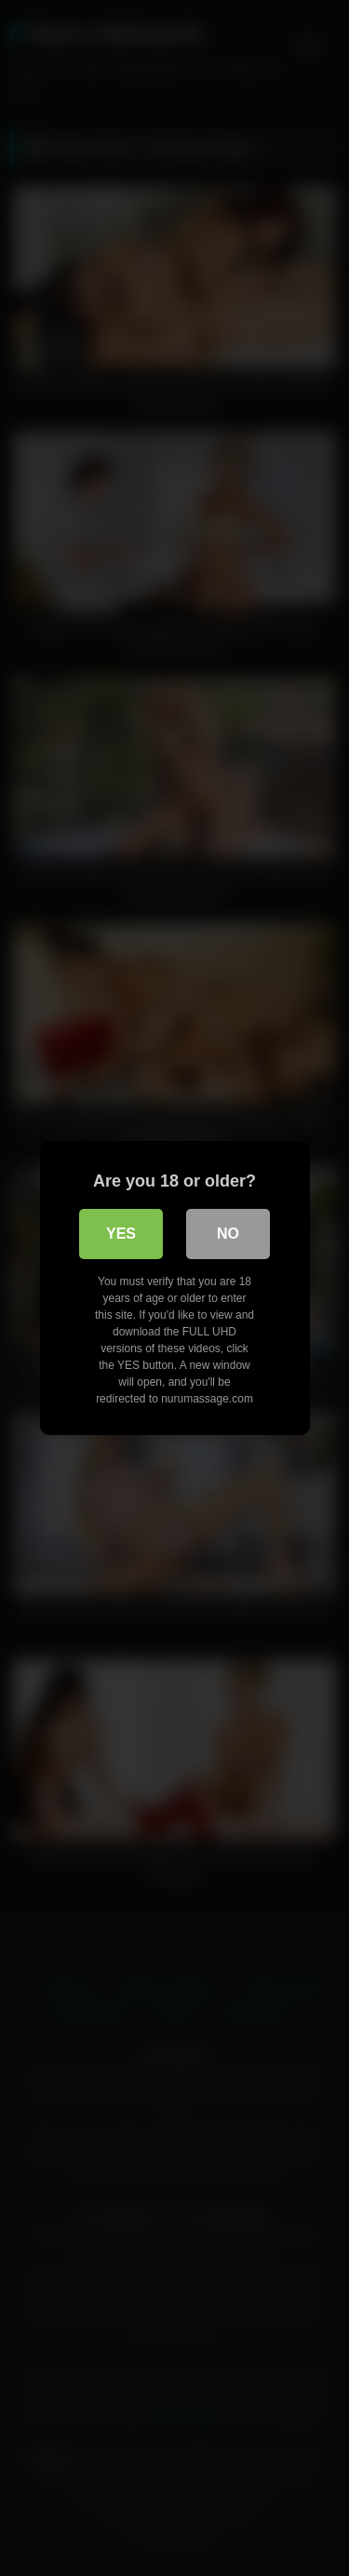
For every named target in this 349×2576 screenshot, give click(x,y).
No (228, 1233)
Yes (121, 1233)
